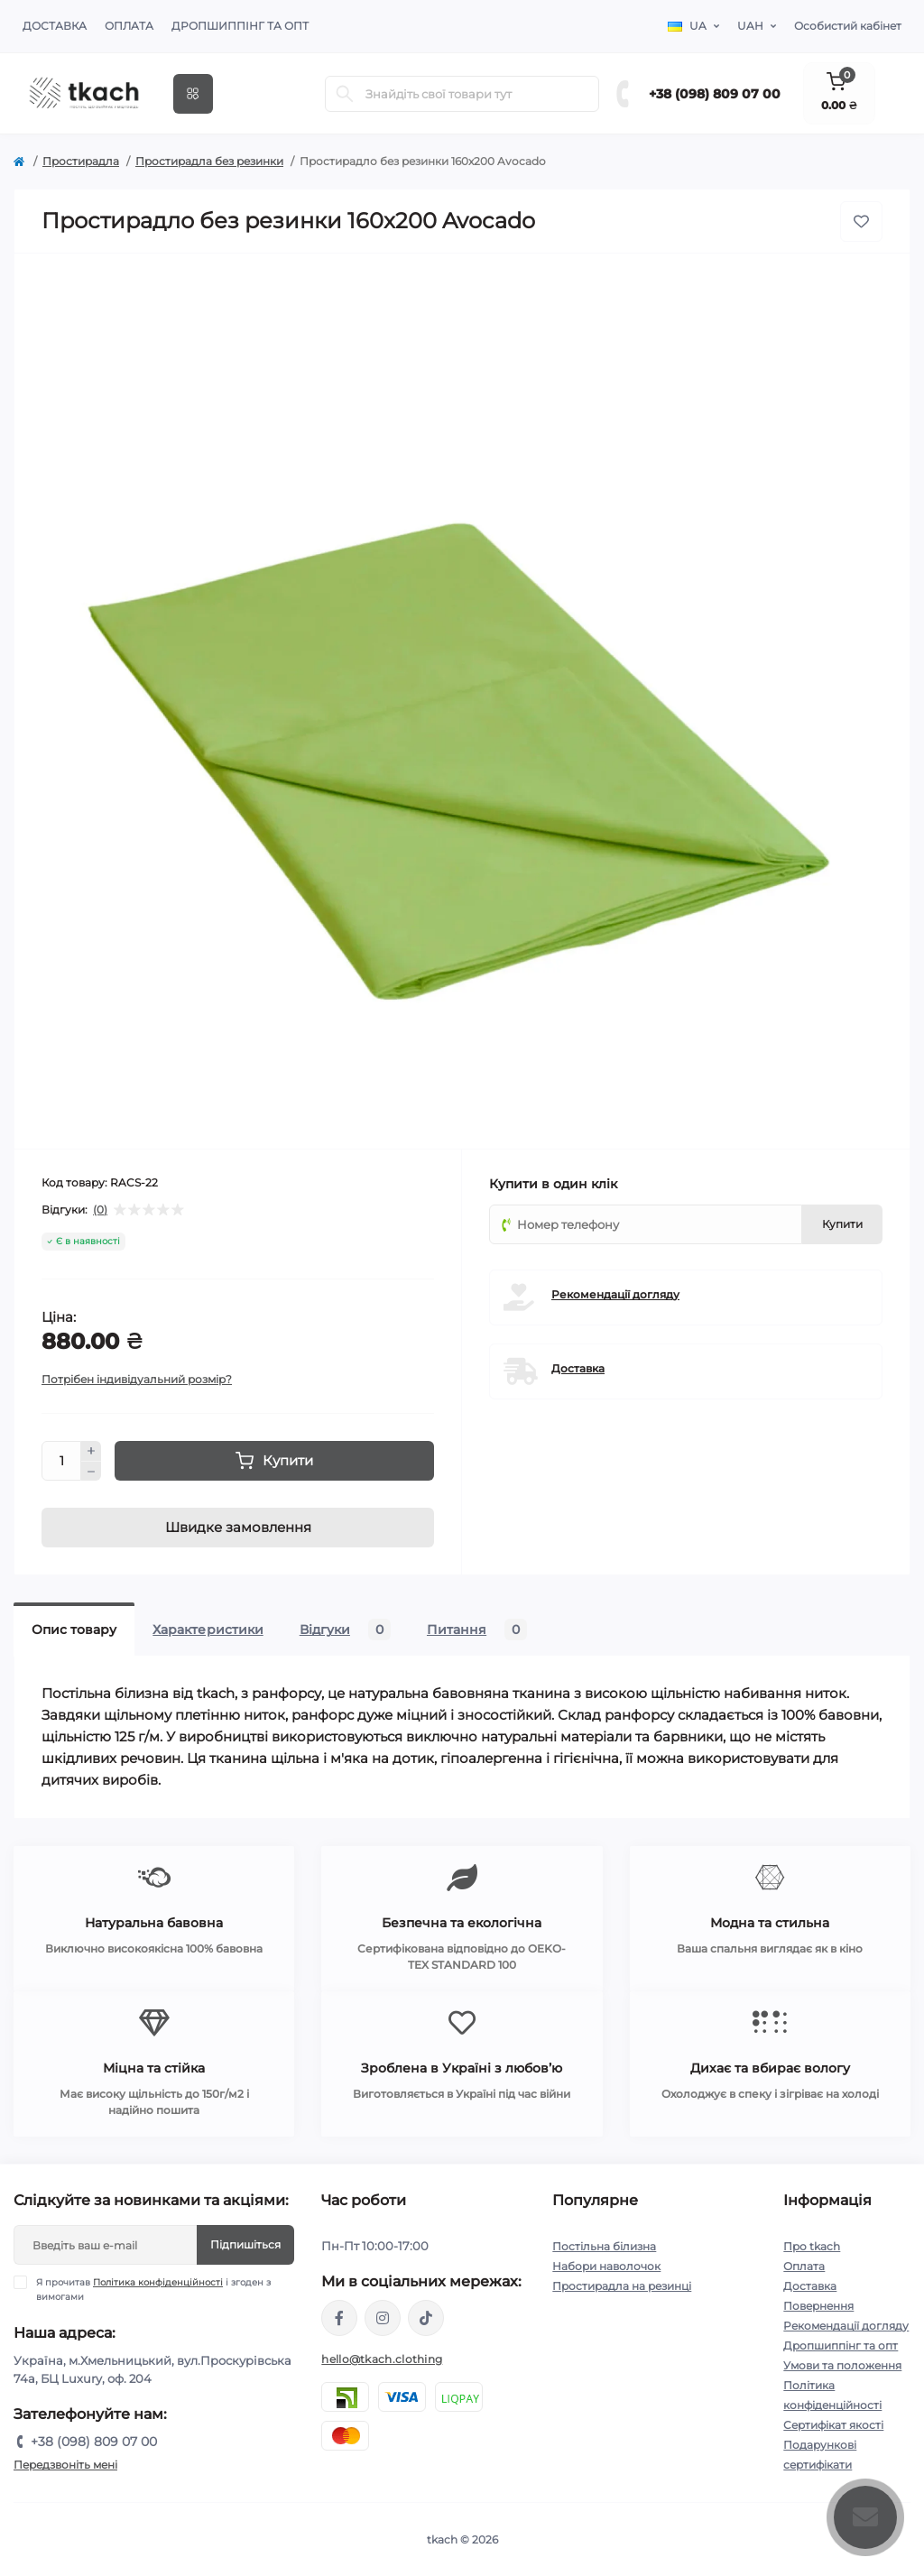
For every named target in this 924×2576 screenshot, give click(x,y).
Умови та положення (842, 2365)
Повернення (818, 2306)
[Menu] (193, 94)
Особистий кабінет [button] (847, 25)
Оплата (129, 25)
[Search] (345, 94)
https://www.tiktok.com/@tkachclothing (426, 2318)
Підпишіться (245, 2244)
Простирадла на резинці (621, 2286)
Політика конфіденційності (158, 2282)
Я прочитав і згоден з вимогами (153, 2289)
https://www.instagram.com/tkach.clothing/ (382, 2318)
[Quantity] (61, 1461)
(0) (100, 1210)
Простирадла (80, 161)
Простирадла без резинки (209, 161)
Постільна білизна (604, 2246)
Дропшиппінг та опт (240, 25)
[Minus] (91, 1472)
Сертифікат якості (833, 2425)
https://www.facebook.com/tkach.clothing (339, 2318)
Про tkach (811, 2246)
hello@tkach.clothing (381, 2359)
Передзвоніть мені (65, 2464)
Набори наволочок (606, 2266)
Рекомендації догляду (615, 1294)
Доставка (55, 25)
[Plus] (91, 1451)
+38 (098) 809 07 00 (715, 94)
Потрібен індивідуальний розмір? (137, 1379)
